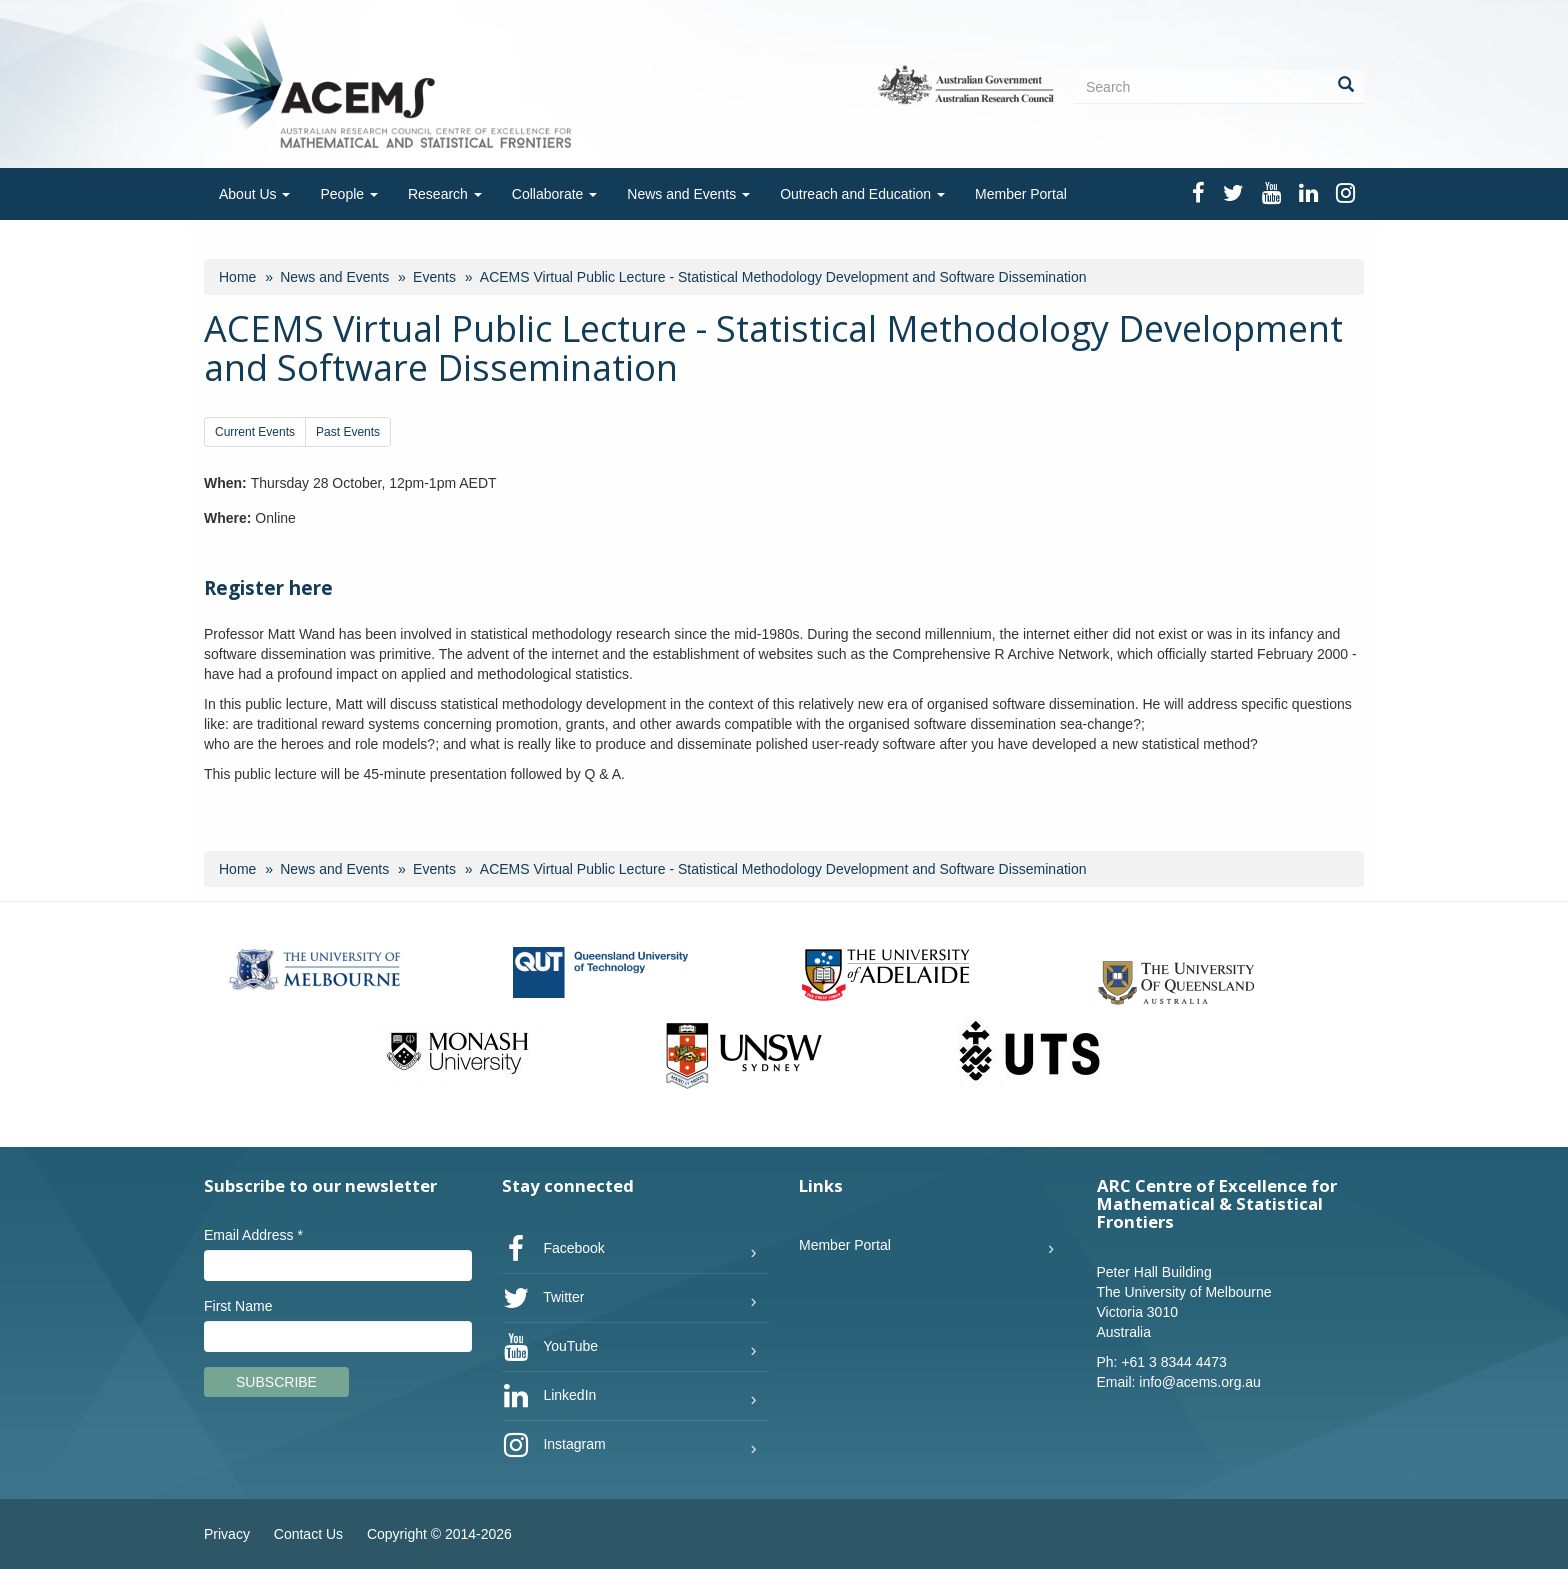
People (348, 194)
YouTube (550, 1347)
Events (434, 277)
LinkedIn (549, 1396)
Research (445, 194)
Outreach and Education (862, 194)
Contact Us (308, 1534)
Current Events (255, 432)
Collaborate (555, 194)
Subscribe (276, 1382)
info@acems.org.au (1200, 1382)
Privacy (227, 1534)
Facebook (553, 1249)
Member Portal (1021, 194)
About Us (254, 194)
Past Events (348, 432)
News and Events (688, 194)
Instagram (554, 1445)
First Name (238, 1306)
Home (237, 277)
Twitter (543, 1298)
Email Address (253, 1235)
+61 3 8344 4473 (1174, 1362)
